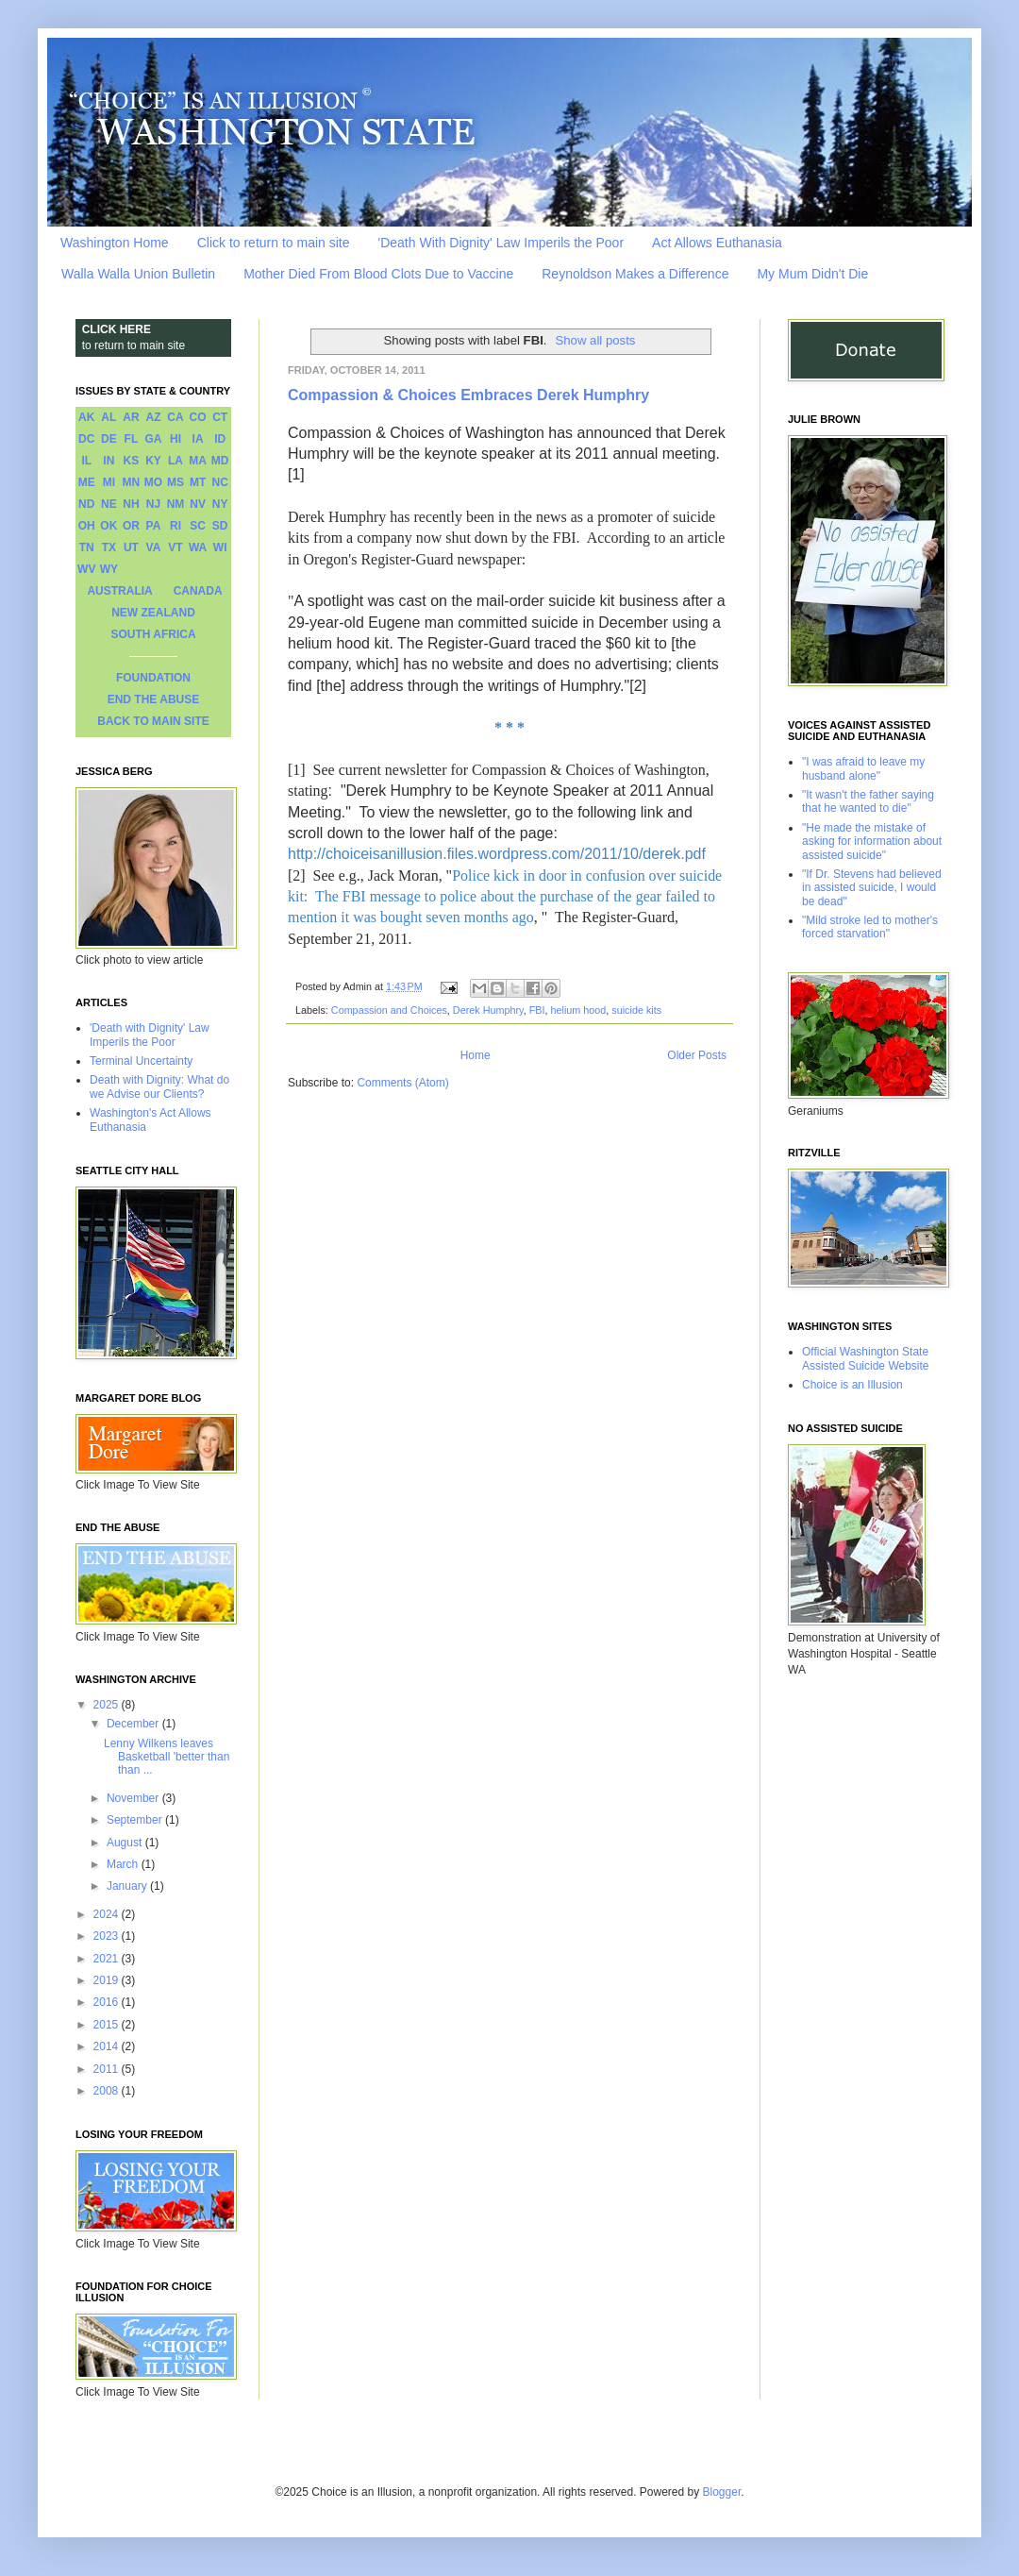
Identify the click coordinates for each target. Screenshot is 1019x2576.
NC (220, 482)
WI (220, 547)
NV (198, 504)
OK (108, 525)
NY (220, 504)
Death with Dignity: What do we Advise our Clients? (159, 1086)
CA (175, 417)
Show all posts (595, 340)
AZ (152, 417)
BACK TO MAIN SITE (153, 721)
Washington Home (114, 242)
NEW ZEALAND (153, 612)
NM (176, 504)
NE (109, 504)
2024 (107, 1914)
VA (153, 547)
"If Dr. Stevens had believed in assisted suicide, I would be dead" (872, 887)
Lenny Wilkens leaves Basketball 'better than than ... (166, 1757)
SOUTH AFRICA (152, 634)
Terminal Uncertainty (141, 1061)
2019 (107, 1980)
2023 (107, 1936)
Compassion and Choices (389, 1010)
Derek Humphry (488, 1010)
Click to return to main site (273, 242)
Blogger (722, 2492)
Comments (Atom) (402, 1082)
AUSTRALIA (119, 591)
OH (86, 525)
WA (198, 547)
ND (86, 504)
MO (153, 482)
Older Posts (697, 1055)
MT (198, 482)
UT (131, 547)
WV (86, 569)
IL (86, 460)
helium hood (578, 1010)
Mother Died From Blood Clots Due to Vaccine (378, 273)
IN (108, 460)
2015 (107, 2024)
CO (198, 417)
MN (132, 482)
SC (198, 525)
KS (132, 460)
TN (86, 547)
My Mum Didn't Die (812, 273)
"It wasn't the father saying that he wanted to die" (868, 801)
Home (475, 1055)
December (134, 1723)
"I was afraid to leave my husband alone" (863, 768)
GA (152, 439)
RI (175, 525)
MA (198, 460)
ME (86, 482)
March (124, 1864)
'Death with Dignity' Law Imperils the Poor (149, 1034)
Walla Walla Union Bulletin (138, 273)
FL (132, 439)
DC (86, 439)
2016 (107, 2002)
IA (198, 439)
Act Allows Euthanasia (717, 242)
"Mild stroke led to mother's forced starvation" (870, 927)
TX (109, 547)
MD (220, 460)
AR (131, 417)
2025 (107, 1704)
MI (109, 482)
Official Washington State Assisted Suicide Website (865, 1358)
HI (175, 439)
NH (131, 504)
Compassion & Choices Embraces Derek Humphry (468, 395)
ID (220, 439)
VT (175, 547)
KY (153, 460)
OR (131, 525)
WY (109, 569)
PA (153, 525)
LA (175, 460)
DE (109, 439)
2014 (107, 2046)
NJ (153, 504)
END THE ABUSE (154, 699)
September (136, 1820)
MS (175, 482)
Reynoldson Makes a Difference (635, 273)
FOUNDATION (153, 677)
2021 (107, 1958)
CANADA (198, 591)
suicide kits (636, 1010)
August (126, 1842)
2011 (107, 2069)
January (128, 1886)
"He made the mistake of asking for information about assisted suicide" (872, 841)
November (134, 1798)
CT (219, 417)
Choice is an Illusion (852, 1384)
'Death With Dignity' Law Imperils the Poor (501, 242)
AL (108, 417)
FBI (537, 1010)
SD (220, 525)
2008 (107, 2090)
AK (86, 417)
